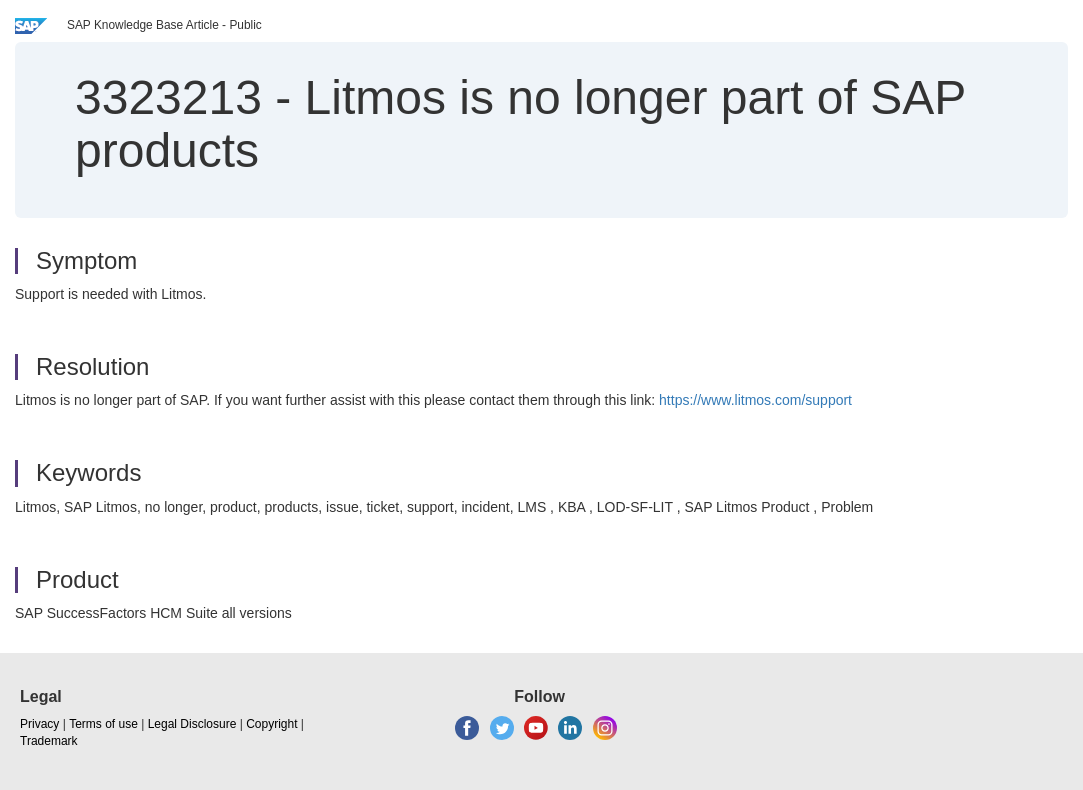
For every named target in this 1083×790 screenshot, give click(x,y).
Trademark (49, 741)
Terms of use (103, 724)
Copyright (271, 724)
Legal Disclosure (192, 724)
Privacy (39, 724)
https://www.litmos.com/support (755, 400)
